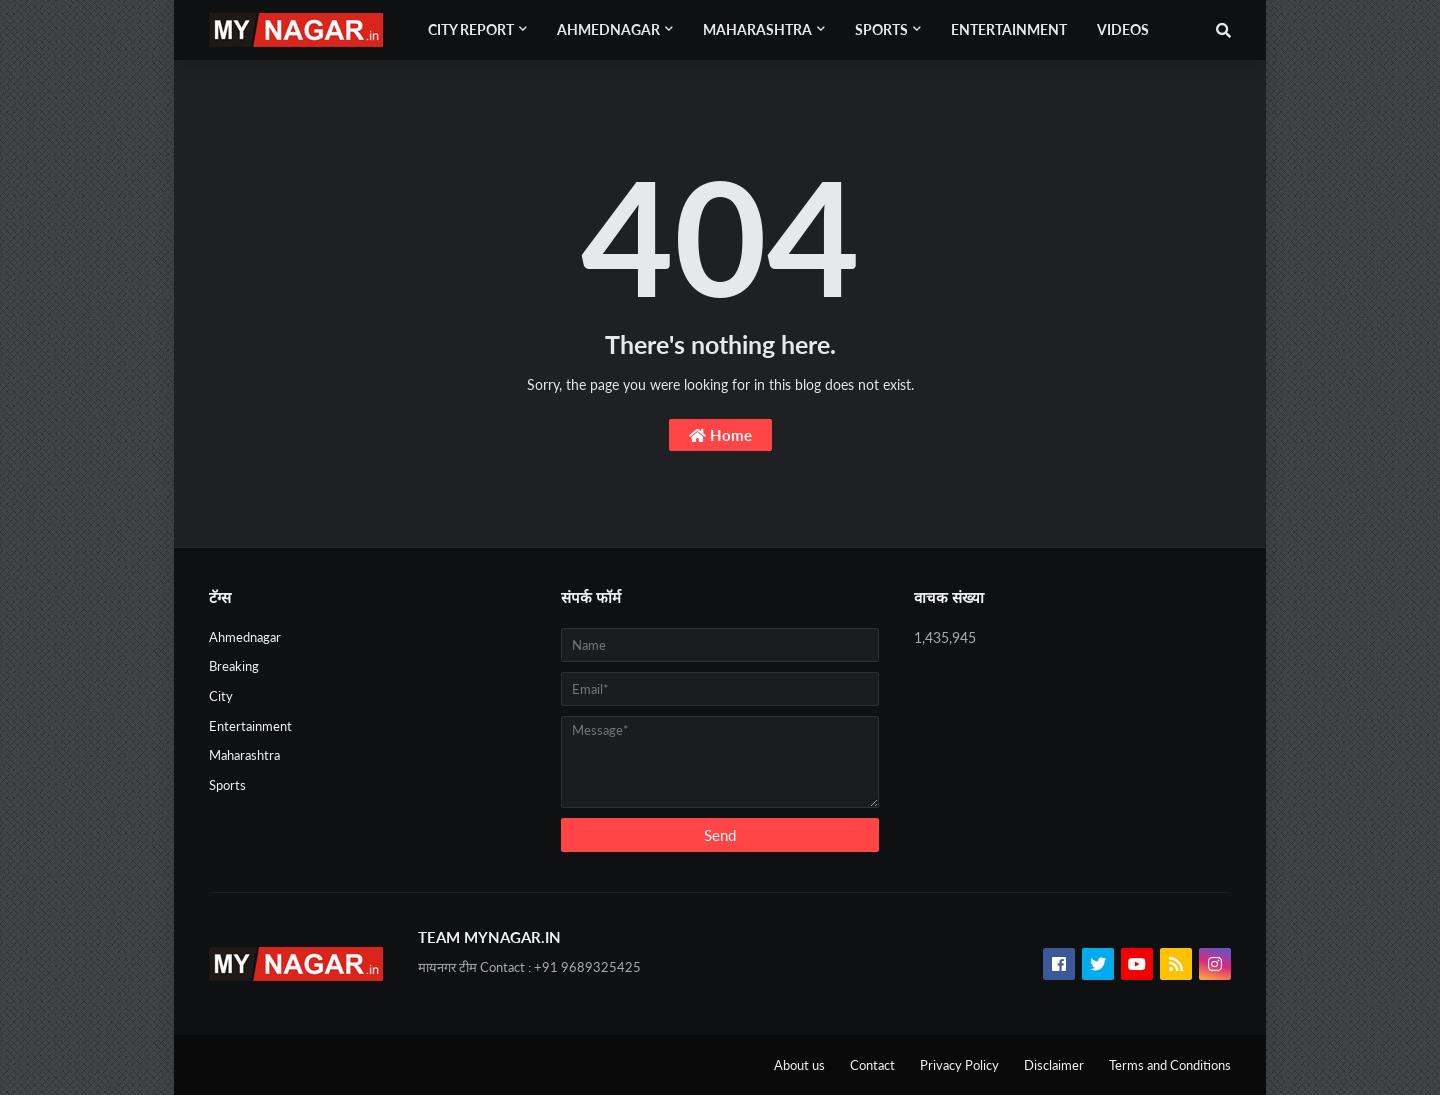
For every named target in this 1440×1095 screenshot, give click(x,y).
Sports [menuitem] (881, 29)
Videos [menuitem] (1123, 29)
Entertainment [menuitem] (1009, 29)
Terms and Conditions (1170, 1065)
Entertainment (250, 726)
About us (799, 1065)
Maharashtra (244, 755)
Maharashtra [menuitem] (757, 29)
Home (720, 435)
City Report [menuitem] (471, 29)
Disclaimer (1054, 1065)
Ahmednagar (245, 637)
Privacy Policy (959, 1065)
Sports (227, 785)
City (221, 696)
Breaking (234, 666)
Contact (872, 1065)
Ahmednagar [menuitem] (608, 29)
